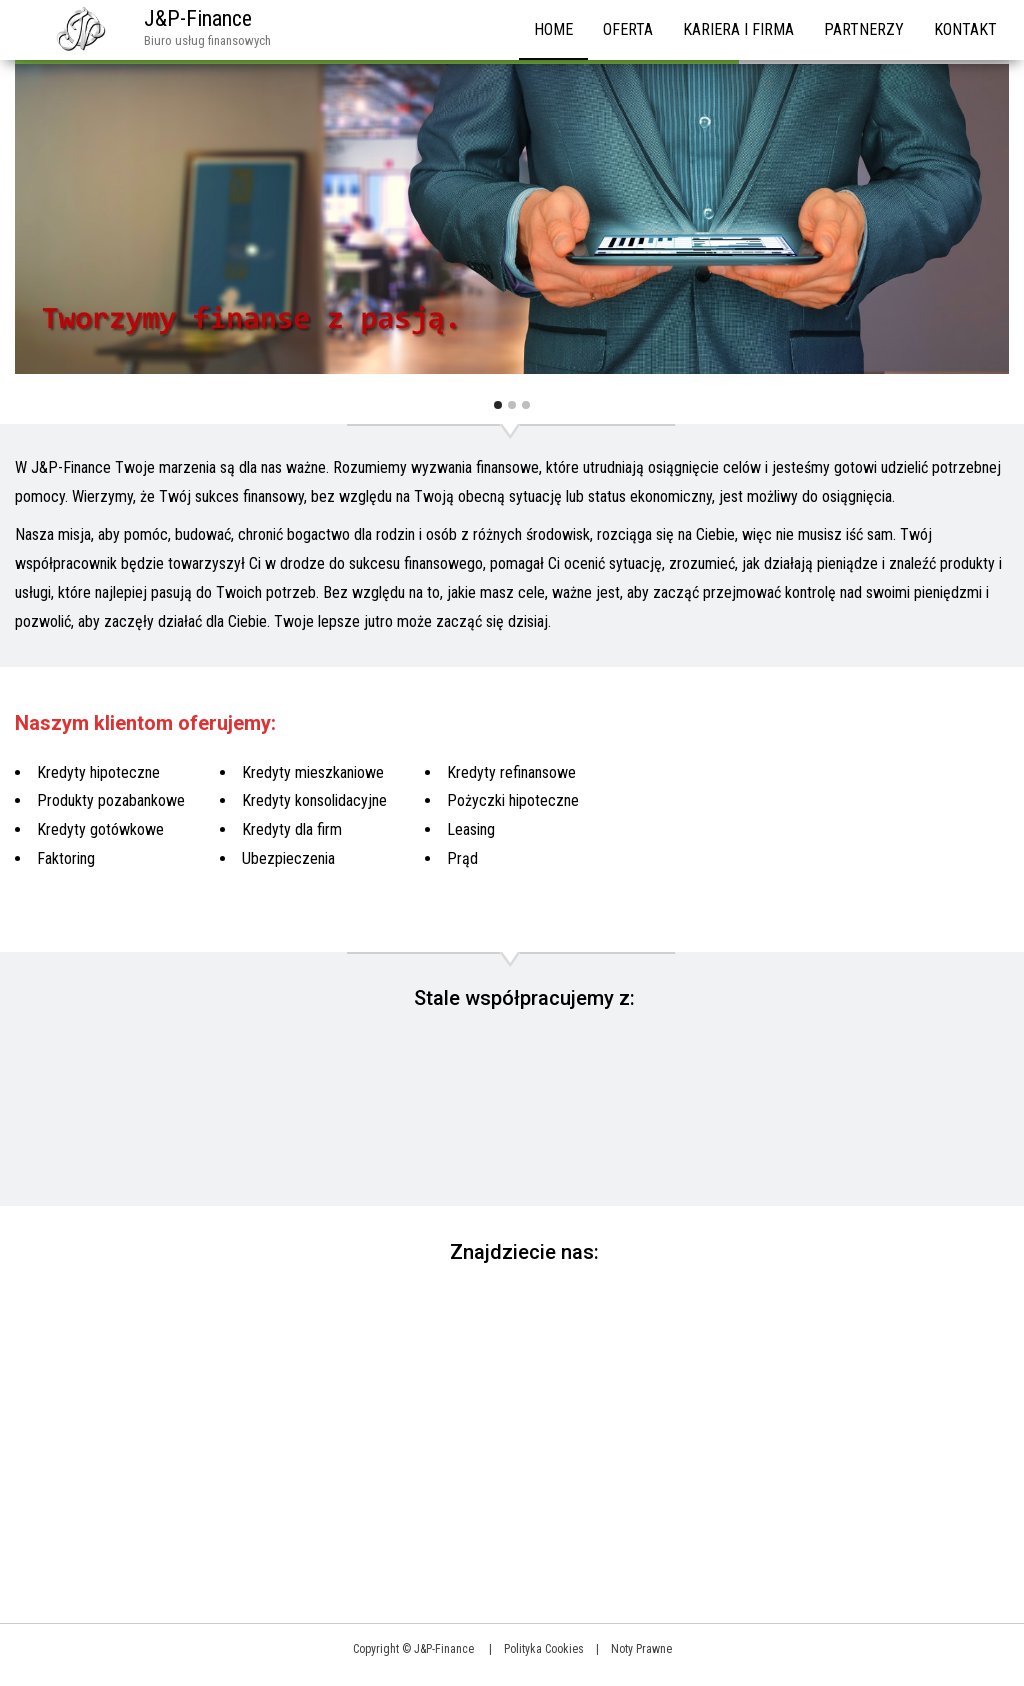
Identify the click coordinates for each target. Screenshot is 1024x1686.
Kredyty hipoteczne (98, 772)
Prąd (462, 858)
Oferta (628, 29)
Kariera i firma (738, 29)
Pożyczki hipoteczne (513, 800)
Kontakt (965, 29)
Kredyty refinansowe (511, 772)
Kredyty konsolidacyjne (314, 800)
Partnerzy (864, 29)
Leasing (471, 829)
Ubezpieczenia (288, 858)
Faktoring (66, 858)
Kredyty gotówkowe (100, 829)
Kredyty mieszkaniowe (313, 772)
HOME (553, 29)
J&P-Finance (198, 18)
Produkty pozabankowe (111, 800)
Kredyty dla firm (292, 829)
